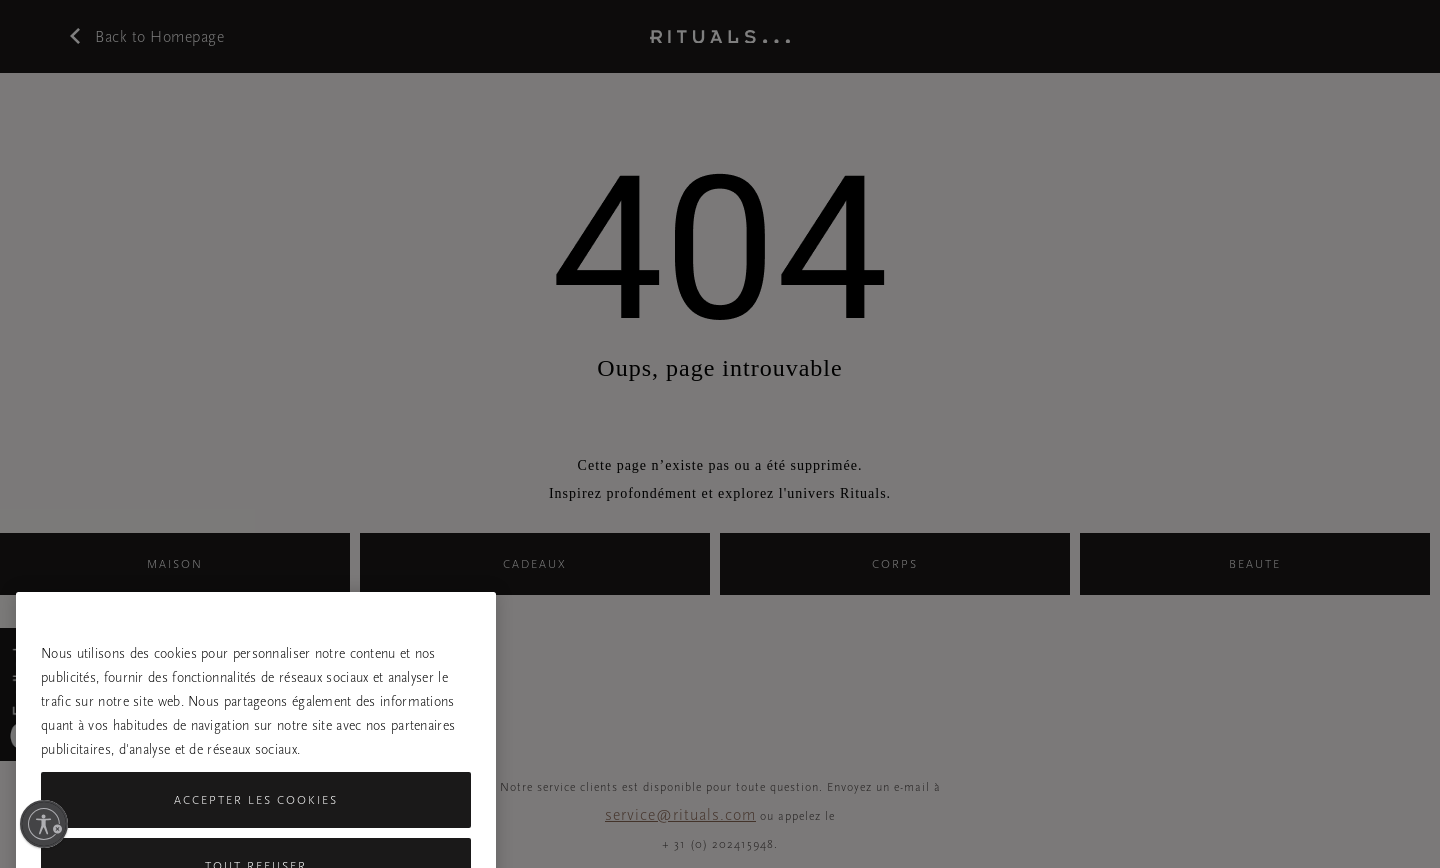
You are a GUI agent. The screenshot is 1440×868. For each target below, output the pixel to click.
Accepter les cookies (256, 816)
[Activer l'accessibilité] (44, 824)
